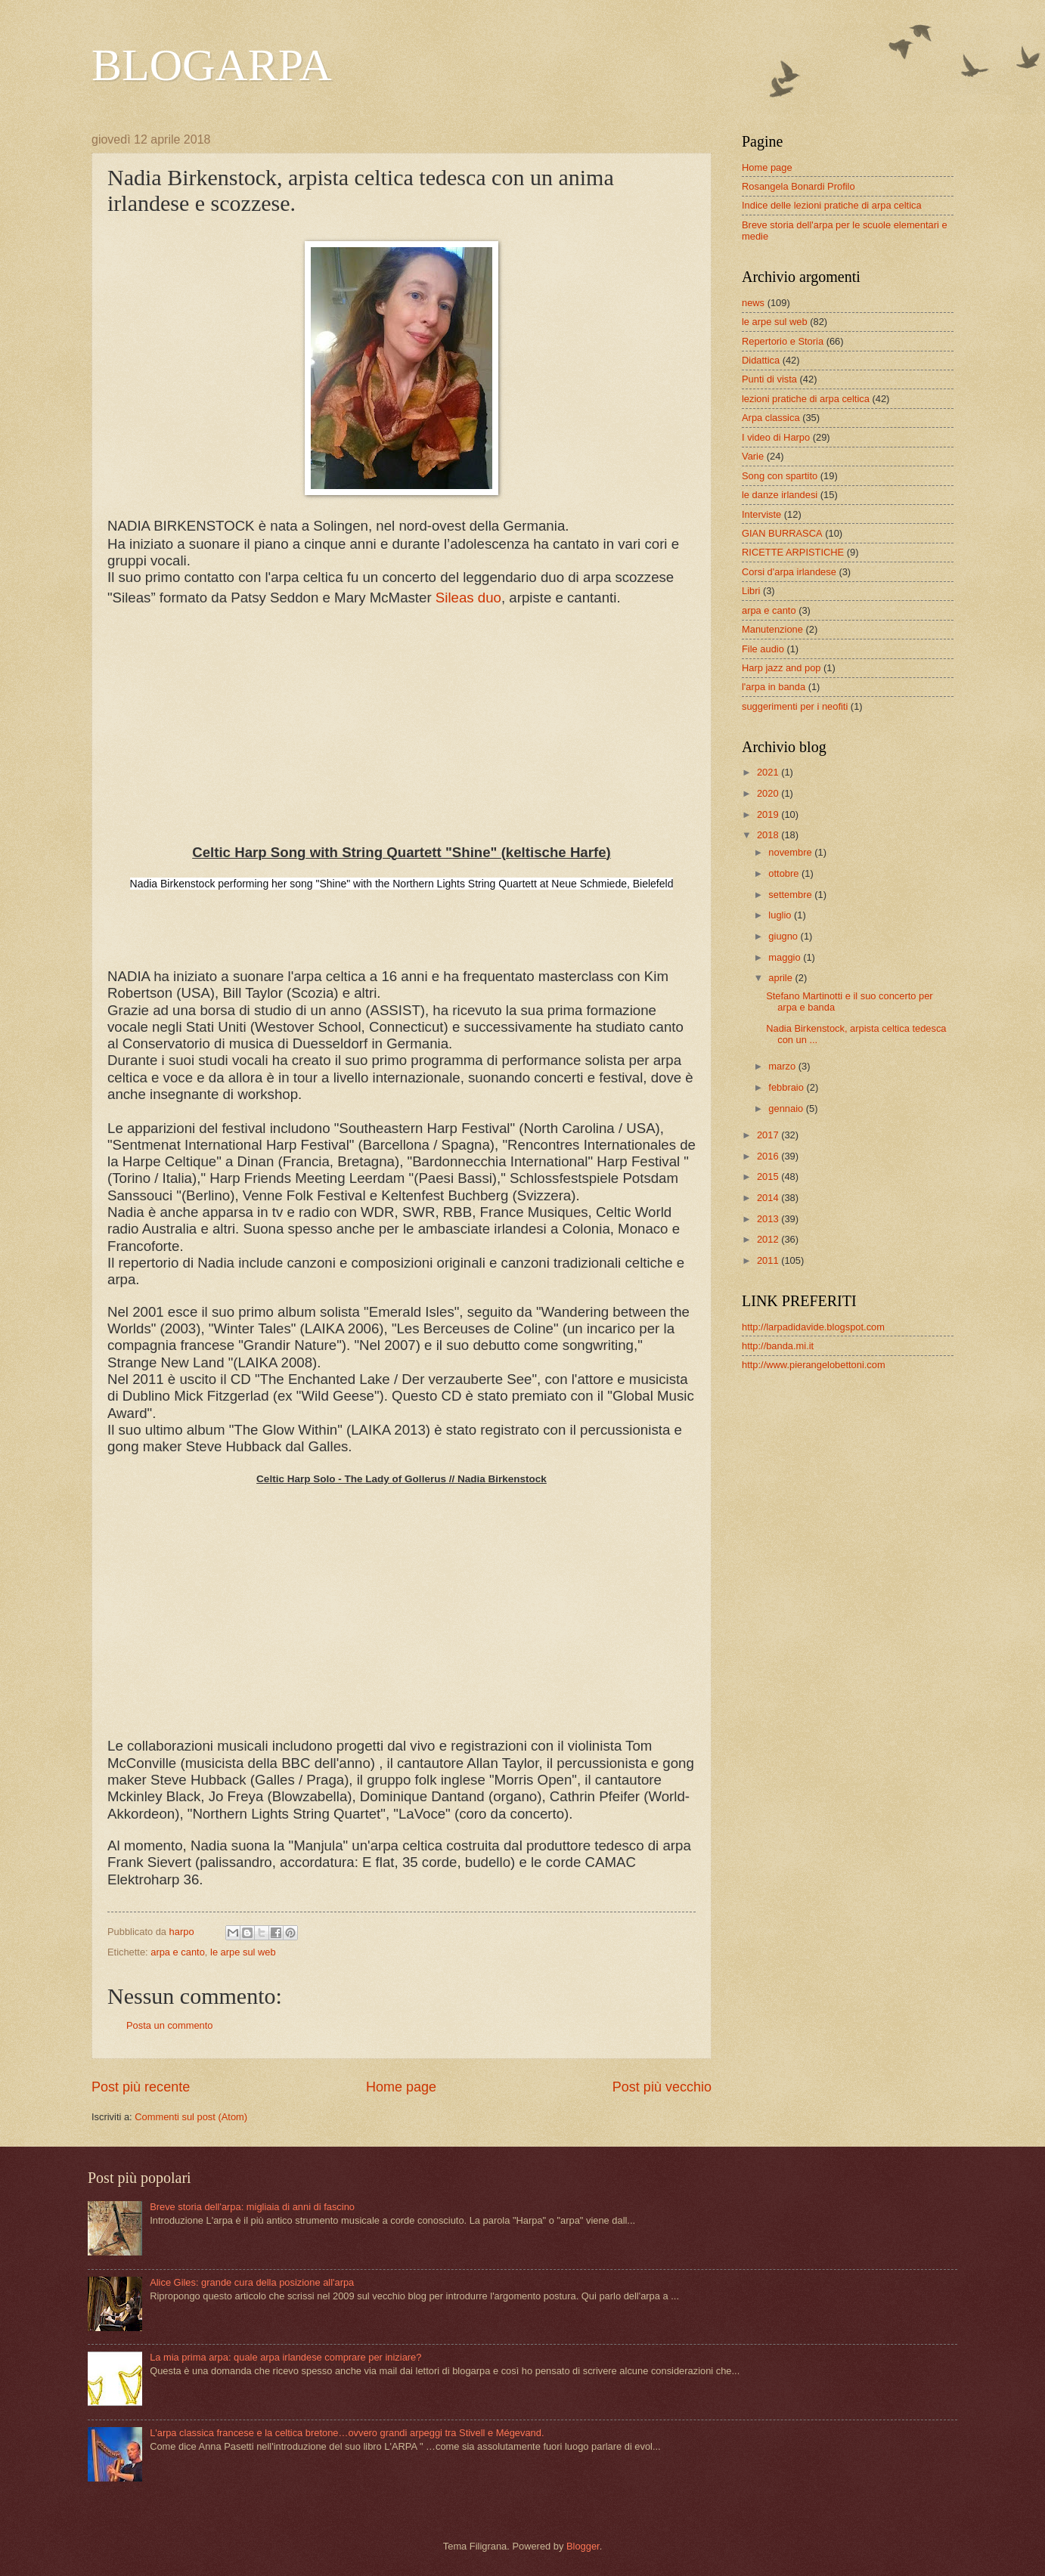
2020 (769, 793)
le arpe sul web (243, 1952)
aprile (781, 977)
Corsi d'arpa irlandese (789, 571)
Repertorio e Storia (782, 341)
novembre (791, 852)
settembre (791, 894)
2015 (769, 1176)
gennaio (786, 1108)
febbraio (787, 1087)
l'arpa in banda (773, 686)
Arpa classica (771, 417)
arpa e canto (177, 1952)
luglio (781, 915)
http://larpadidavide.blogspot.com (813, 1327)
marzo (783, 1066)
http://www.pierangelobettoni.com (813, 1364)
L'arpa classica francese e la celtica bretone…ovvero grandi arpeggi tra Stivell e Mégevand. (347, 2432)
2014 (769, 1197)
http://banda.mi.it (778, 1345)
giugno (784, 936)
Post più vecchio (662, 2087)
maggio (785, 957)
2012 (769, 1239)
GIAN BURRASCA (782, 533)
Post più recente (140, 2087)
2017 (769, 1135)
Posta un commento (169, 2025)
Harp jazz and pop (781, 667)
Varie (753, 456)
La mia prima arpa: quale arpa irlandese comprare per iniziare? (285, 2357)
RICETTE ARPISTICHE (793, 552)
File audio (763, 649)
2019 (769, 814)
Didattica (761, 360)
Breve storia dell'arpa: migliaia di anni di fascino (252, 2206)
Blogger (583, 2546)
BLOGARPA (211, 65)
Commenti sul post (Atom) (191, 2116)
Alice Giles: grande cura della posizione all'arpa (252, 2282)
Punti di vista (769, 379)
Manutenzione (772, 629)
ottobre (785, 873)
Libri (751, 590)
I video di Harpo (776, 437)
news (753, 302)
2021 (769, 772)
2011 (769, 1260)
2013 (769, 1219)
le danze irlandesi (779, 494)
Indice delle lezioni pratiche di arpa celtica (832, 205)
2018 (769, 835)
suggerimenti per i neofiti (795, 706)
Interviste (761, 514)
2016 (769, 1156)
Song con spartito (779, 475)
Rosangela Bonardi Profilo (798, 186)
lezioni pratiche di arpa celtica (806, 398)
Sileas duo (468, 597)
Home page (401, 2087)
